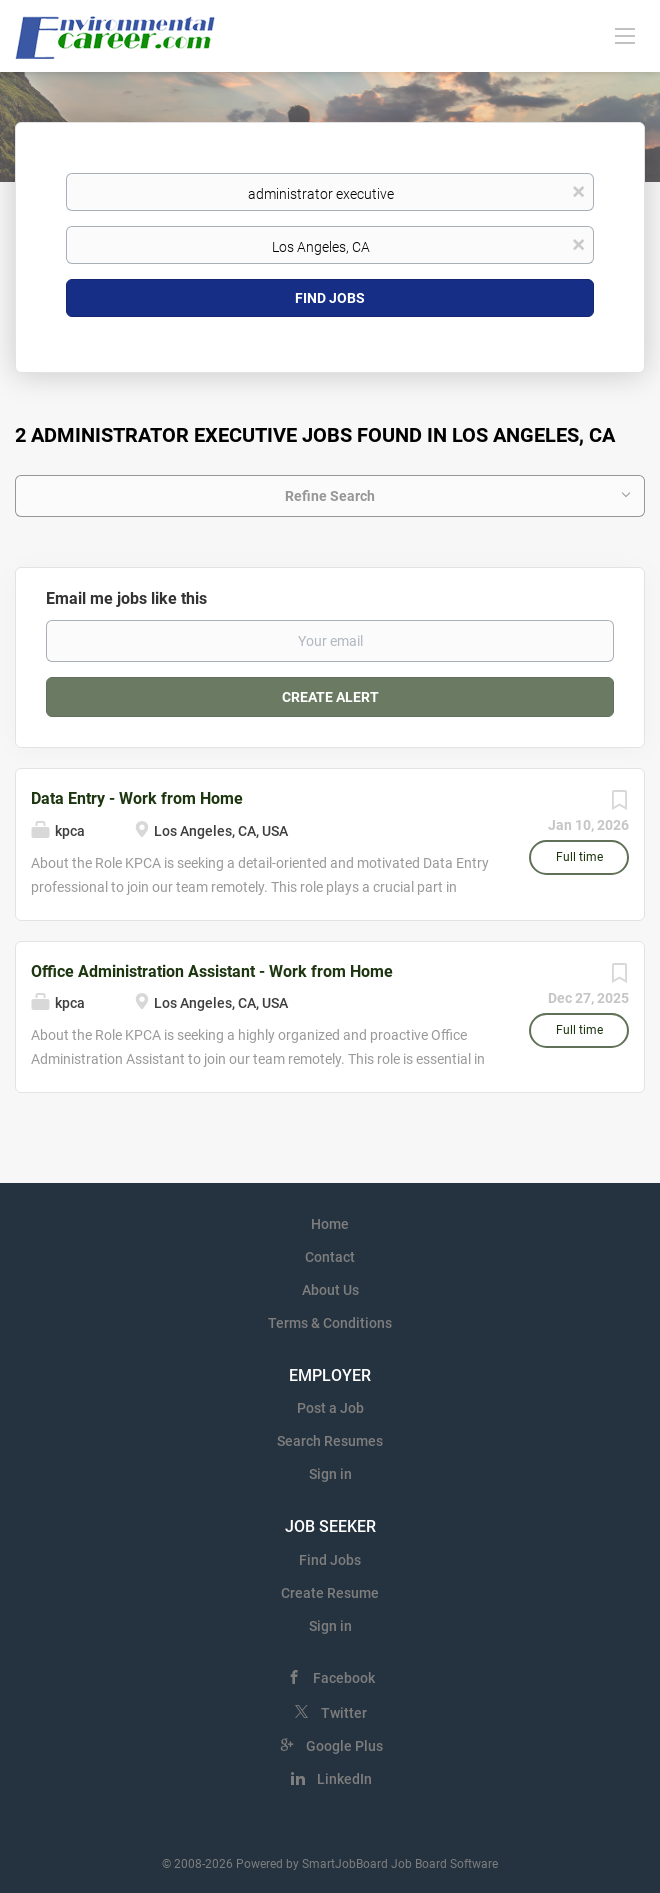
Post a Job (330, 1408)
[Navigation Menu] (625, 35)
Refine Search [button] (330, 496)
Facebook (344, 1678)
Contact (330, 1257)
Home (330, 1224)
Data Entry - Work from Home (137, 798)
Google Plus (344, 1746)
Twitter (344, 1713)
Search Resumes (330, 1441)
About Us (330, 1290)
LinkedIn (344, 1779)
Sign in (330, 1474)
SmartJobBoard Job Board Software (400, 1864)
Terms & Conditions (330, 1323)
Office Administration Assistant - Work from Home (212, 971)
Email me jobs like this (126, 598)
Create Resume (330, 1593)
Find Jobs (330, 298)
